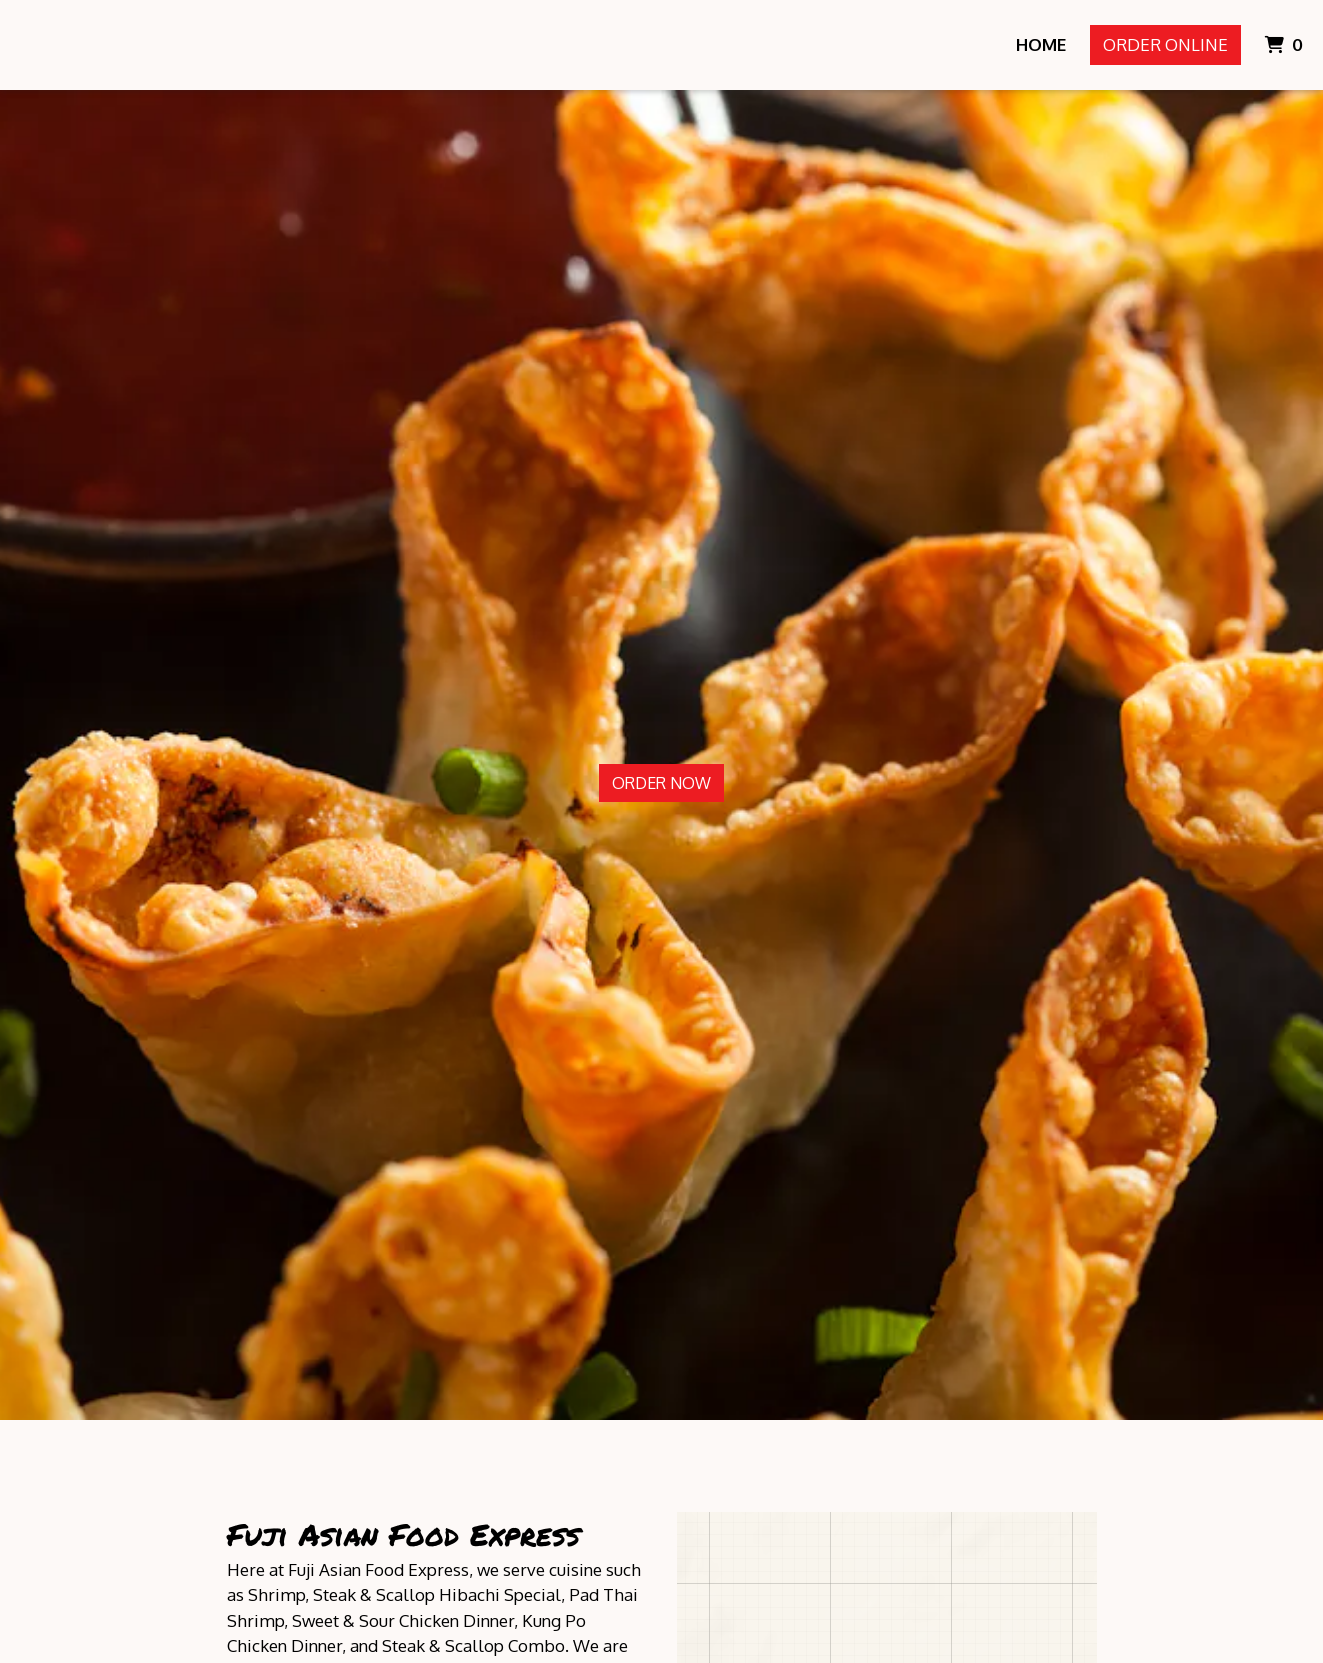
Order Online (1165, 44)
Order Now (661, 783)
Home (1041, 44)
